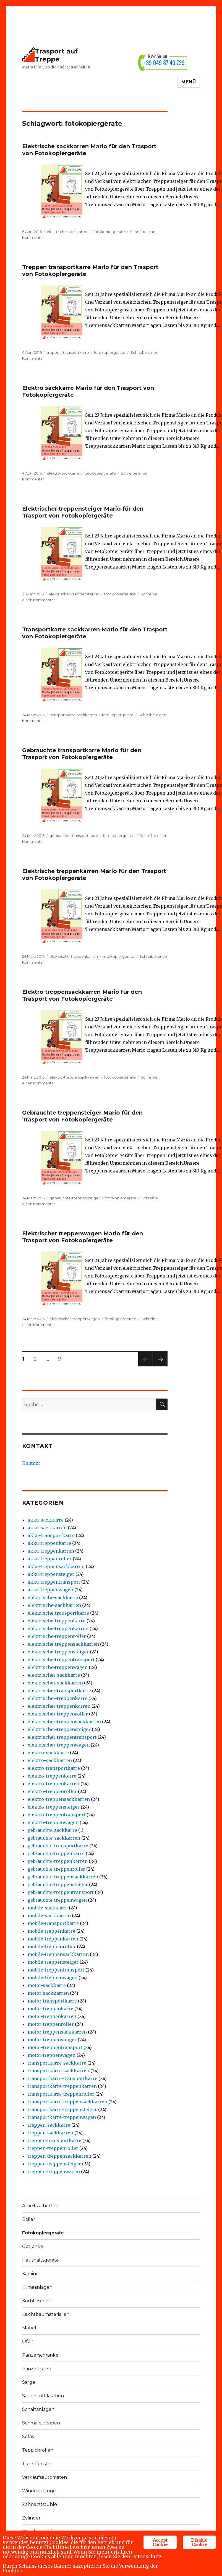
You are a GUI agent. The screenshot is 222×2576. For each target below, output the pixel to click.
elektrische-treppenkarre (56, 1621)
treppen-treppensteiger (54, 2164)
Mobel (29, 2328)
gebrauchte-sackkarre (52, 1830)
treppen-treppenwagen (54, 2171)
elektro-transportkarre (54, 1768)
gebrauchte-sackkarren (54, 1838)
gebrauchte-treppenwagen (57, 1900)
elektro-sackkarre (63, 473)
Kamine (30, 2273)
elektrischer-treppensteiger (74, 594)
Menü (188, 81)
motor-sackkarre (47, 1985)
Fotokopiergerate (43, 2233)
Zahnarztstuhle (39, 2504)
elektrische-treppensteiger (58, 1652)
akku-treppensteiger (51, 1574)
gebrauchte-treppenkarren (58, 1861)
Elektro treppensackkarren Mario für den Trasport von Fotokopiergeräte (82, 995)
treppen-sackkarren (50, 2132)
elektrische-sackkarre (53, 1597)
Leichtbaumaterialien (45, 2314)
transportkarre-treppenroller (61, 2094)
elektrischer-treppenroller (58, 1714)
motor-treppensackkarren (57, 2032)
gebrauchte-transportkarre (73, 835)
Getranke (32, 2246)
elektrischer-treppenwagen (74, 1319)
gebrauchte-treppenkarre (56, 1853)
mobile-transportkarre (53, 1923)
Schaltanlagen (38, 2409)
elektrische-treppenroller (57, 1636)
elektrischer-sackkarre (54, 1675)
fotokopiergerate (109, 231)
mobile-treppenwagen (52, 1977)
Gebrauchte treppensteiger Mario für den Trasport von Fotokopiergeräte (82, 1116)
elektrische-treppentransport (61, 1659)
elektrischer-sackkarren (55, 1683)
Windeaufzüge (39, 2490)
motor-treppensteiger (52, 2039)
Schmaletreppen (41, 2423)
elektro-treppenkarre (52, 1776)
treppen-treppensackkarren (59, 2156)
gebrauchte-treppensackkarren (63, 1876)
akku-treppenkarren (51, 1551)
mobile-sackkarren (49, 1915)
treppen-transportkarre (68, 352)
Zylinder (31, 2518)
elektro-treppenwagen (53, 1822)
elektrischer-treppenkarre (57, 1698)
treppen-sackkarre (49, 2125)
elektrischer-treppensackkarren (64, 1721)
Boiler (28, 2219)
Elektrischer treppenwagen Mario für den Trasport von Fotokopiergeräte (82, 1237)
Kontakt (31, 1463)
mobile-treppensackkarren (58, 1954)
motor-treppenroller (51, 2024)
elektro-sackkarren (50, 1760)
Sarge (28, 2382)
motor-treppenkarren (52, 2016)
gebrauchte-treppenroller (56, 1869)
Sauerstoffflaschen (43, 2395)
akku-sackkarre (46, 1520)
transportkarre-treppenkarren (62, 2086)
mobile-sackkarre (48, 1908)
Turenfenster (37, 2463)
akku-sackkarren (47, 1527)
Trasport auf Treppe (56, 55)
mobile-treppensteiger (53, 1962)
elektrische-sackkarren (67, 231)
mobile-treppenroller (52, 1946)
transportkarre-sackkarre (57, 2063)
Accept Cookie (160, 2542)
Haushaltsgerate (40, 2260)
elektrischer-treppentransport (62, 1737)
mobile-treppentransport (56, 1970)
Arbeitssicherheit (40, 2205)
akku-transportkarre (51, 1535)
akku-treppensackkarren (56, 1566)
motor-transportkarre (52, 2001)
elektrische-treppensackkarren (63, 1644)
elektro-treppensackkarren (74, 1077)
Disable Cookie (199, 2542)
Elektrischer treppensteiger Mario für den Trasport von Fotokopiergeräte (82, 512)
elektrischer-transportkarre (59, 1690)
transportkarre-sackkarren (73, 715)
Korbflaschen (36, 2300)
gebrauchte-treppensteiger (74, 1198)
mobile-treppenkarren (53, 1939)
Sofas (28, 2436)
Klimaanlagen (37, 2287)
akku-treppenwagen (50, 1589)
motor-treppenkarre (50, 2008)
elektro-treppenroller (52, 1791)
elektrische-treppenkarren (73, 956)
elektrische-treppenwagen (58, 1667)
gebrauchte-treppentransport (61, 1892)
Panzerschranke (40, 2355)
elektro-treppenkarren (53, 1783)
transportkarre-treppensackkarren (67, 2101)
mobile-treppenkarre (51, 1931)
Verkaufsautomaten (44, 2477)
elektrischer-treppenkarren (59, 1706)
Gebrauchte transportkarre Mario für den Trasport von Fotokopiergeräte (81, 753)
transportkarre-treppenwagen (62, 2117)
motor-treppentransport (55, 2047)
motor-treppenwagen (51, 2055)
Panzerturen (36, 2368)
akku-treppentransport (54, 1582)
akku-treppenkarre (49, 1543)
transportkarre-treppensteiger (62, 2109)
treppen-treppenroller (53, 2148)
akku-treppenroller (50, 1558)
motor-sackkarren (48, 1993)
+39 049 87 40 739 (163, 62)
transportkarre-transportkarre (62, 2078)
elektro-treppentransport (56, 1814)
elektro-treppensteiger (54, 1807)
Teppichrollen (37, 2450)
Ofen (27, 2341)
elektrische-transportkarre (58, 1613)
